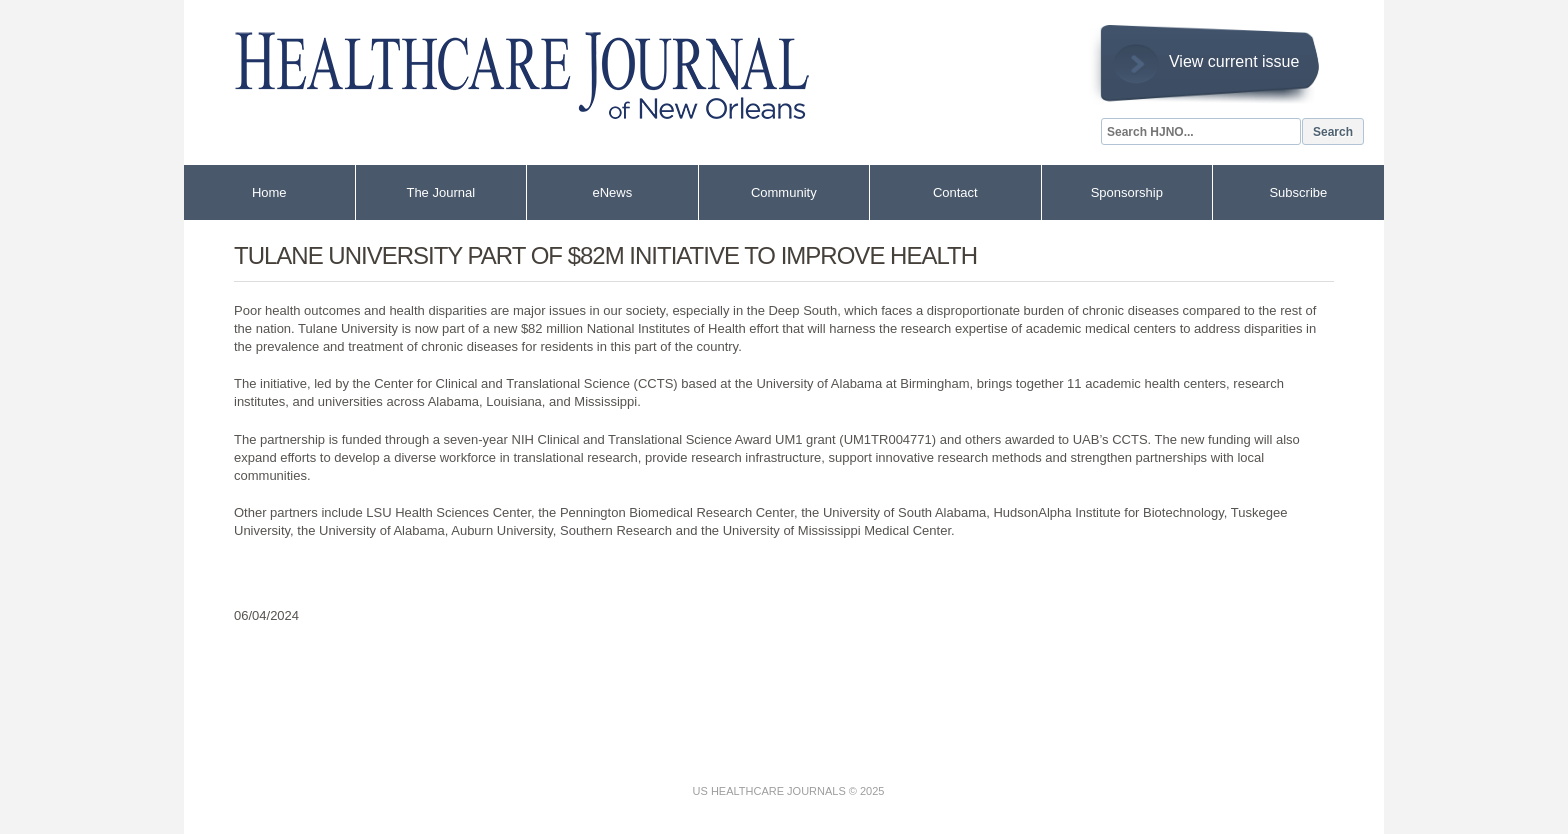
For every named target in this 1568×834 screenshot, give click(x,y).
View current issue (1234, 61)
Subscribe (1298, 192)
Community (784, 192)
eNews (612, 192)
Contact (955, 192)
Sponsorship (1127, 192)
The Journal (440, 192)
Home (269, 192)
